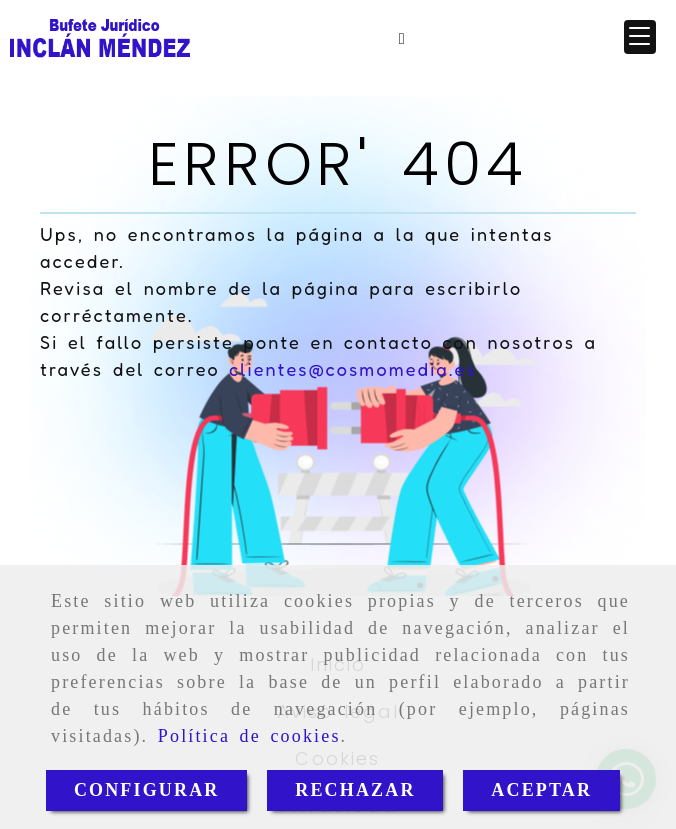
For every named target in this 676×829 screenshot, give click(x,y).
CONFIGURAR (147, 790)
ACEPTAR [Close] (541, 790)
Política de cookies (249, 736)
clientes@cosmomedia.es (353, 369)
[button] (640, 37)
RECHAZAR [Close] (355, 790)
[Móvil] (402, 37)
